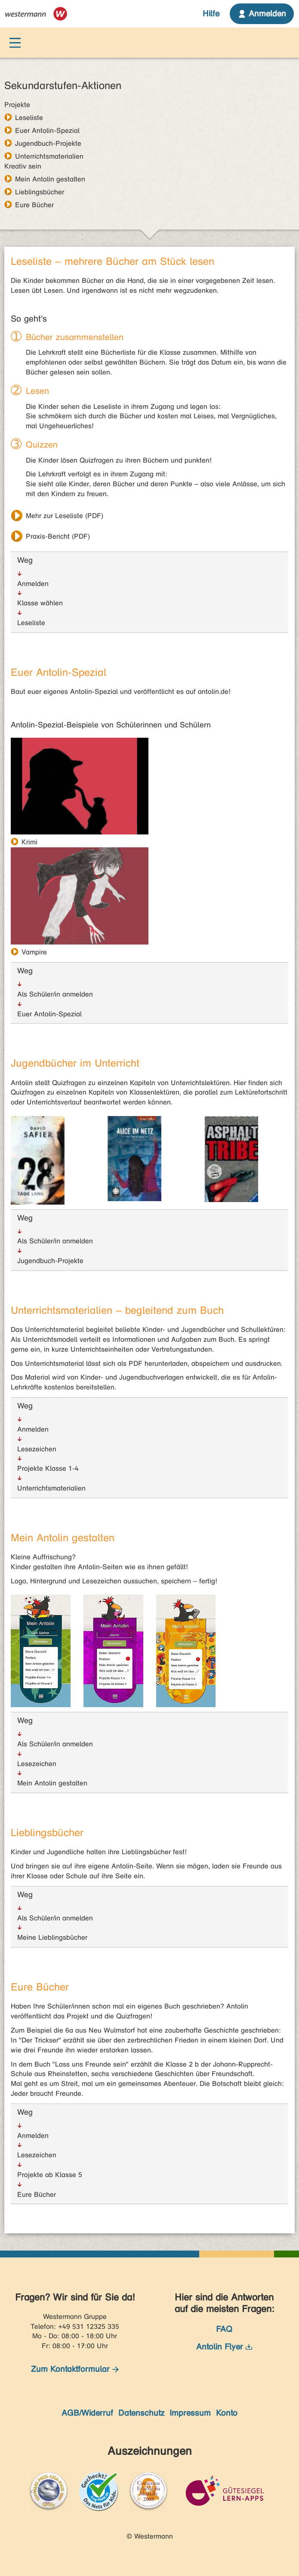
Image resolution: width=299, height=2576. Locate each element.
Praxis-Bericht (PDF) (58, 536)
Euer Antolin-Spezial (47, 130)
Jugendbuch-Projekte (48, 143)
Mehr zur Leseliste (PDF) (64, 516)
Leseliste (29, 117)
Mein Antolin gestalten (50, 179)
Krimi (29, 842)
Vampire (34, 952)
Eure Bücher (34, 205)
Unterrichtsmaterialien (49, 156)
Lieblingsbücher (39, 192)
